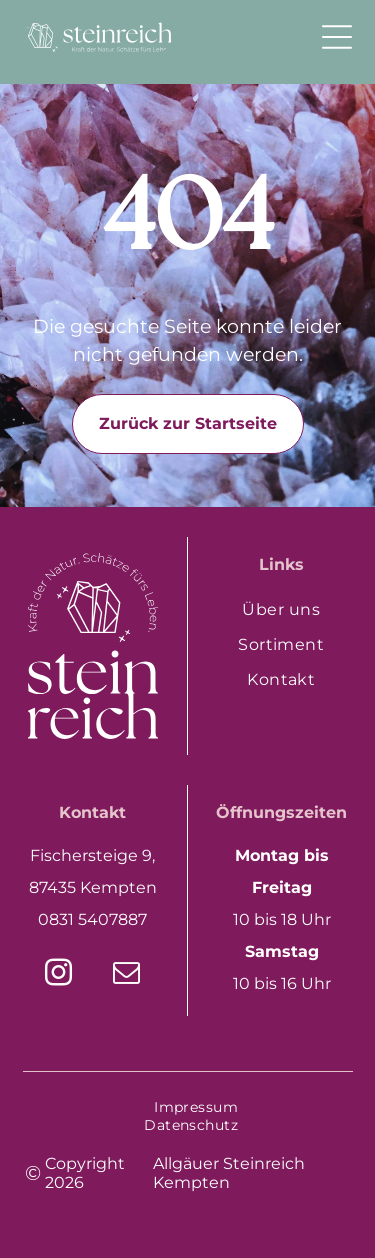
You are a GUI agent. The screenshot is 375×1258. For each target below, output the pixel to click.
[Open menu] (337, 37)
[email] (127, 975)
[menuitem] (282, 609)
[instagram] (59, 975)
